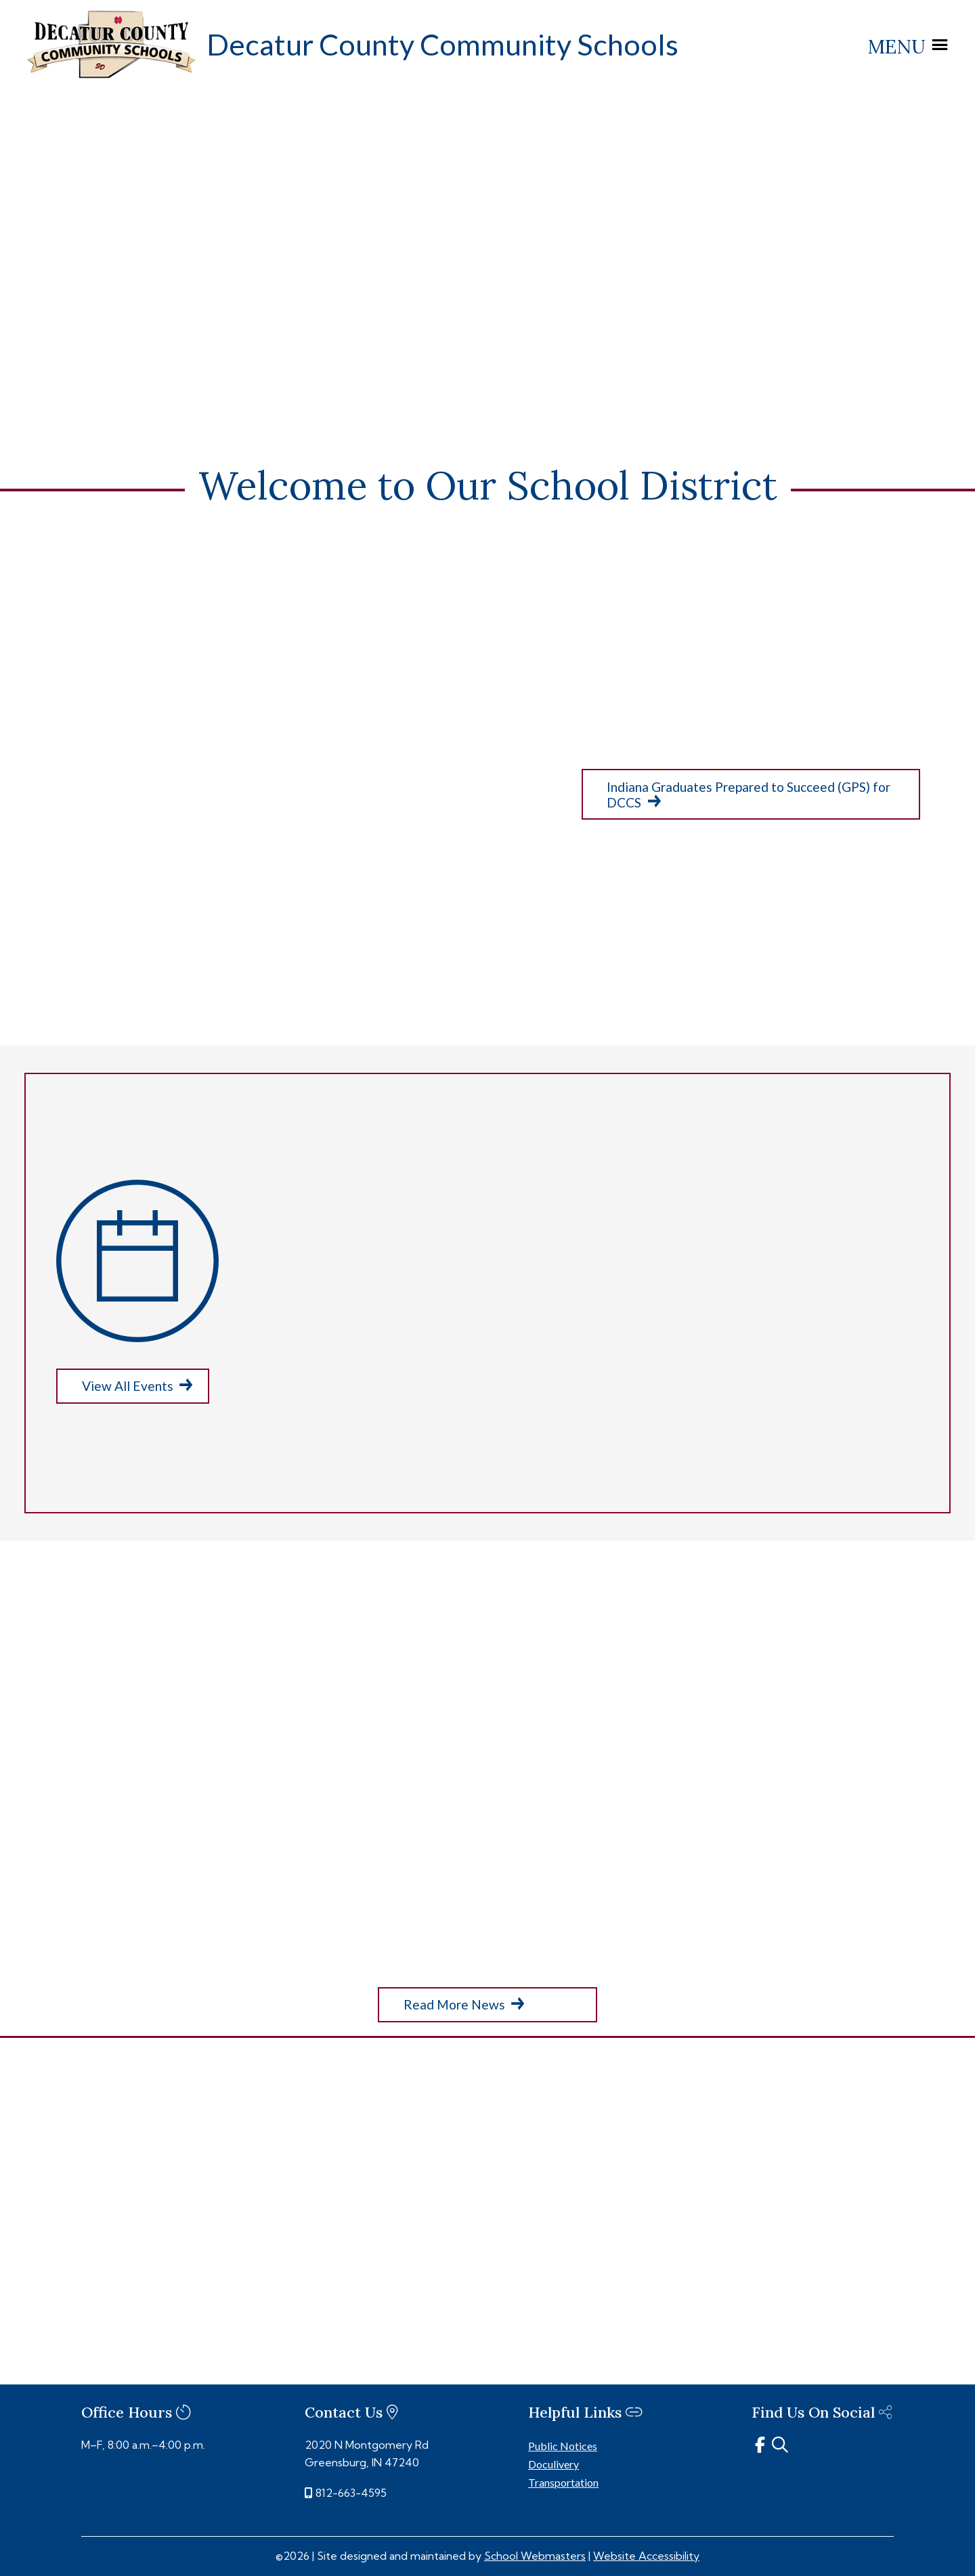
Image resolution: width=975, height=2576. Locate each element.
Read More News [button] (454, 2004)
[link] (111, 74)
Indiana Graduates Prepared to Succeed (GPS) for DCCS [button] (748, 794)
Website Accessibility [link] (646, 2555)
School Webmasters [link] (535, 2555)
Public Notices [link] (562, 2445)
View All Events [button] (127, 1385)
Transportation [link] (563, 2482)
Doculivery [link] (553, 2463)
